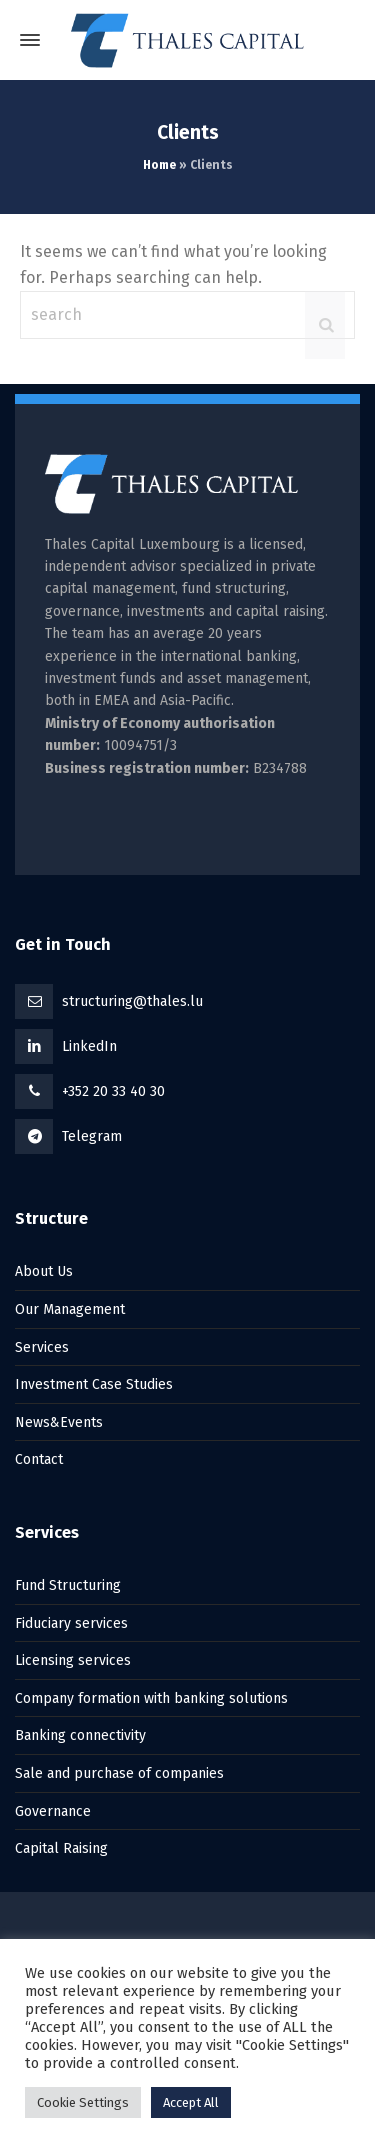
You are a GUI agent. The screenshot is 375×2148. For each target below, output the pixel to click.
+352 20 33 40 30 (113, 1091)
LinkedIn (89, 1046)
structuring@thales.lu (132, 1001)
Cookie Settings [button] (83, 2102)
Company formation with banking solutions (151, 1698)
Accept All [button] (191, 2102)
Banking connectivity (80, 1735)
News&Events (59, 1422)
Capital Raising (61, 1848)
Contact (39, 1459)
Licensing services (73, 1660)
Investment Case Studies (94, 1384)
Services (42, 1347)
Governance (53, 1811)
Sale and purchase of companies (119, 1773)
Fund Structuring (68, 1585)
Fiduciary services (71, 1623)
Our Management (70, 1309)
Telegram (92, 1136)
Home (159, 165)
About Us (44, 1271)
